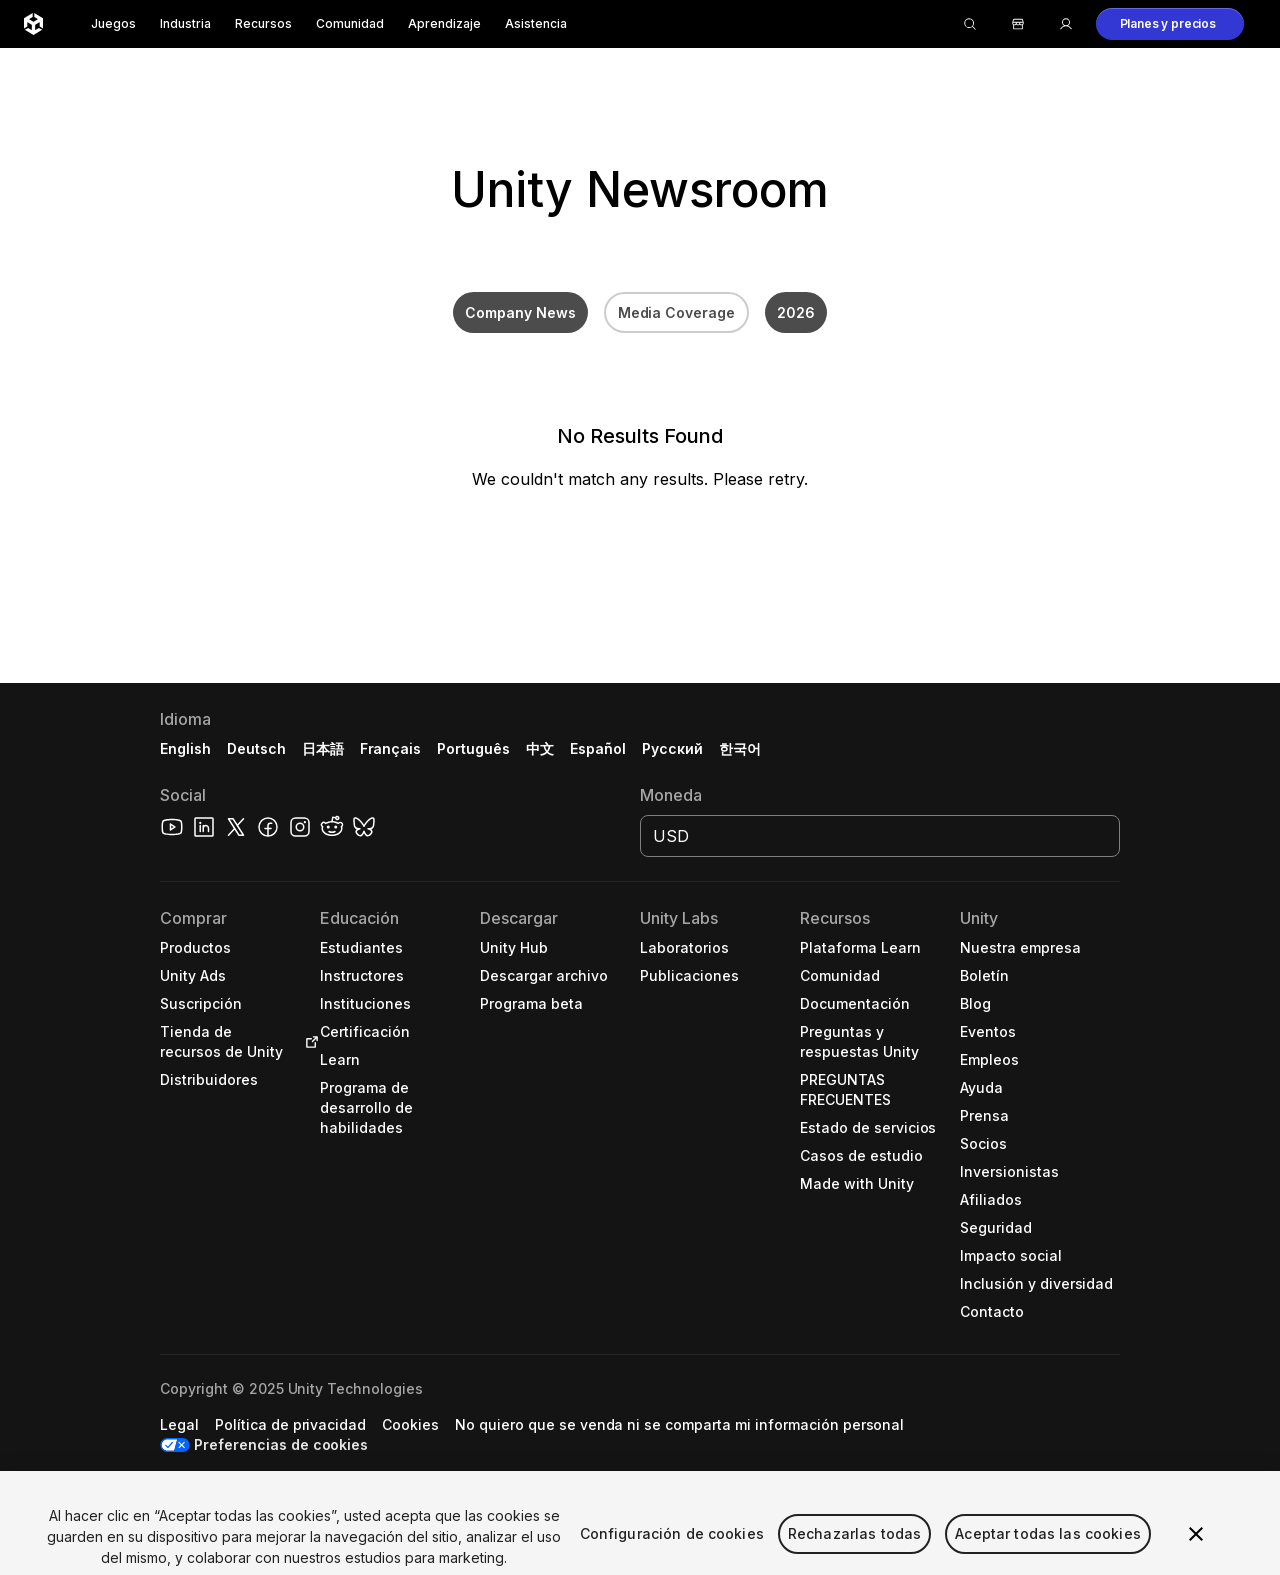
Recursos (263, 23)
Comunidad (350, 23)
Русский (672, 748)
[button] (1170, 24)
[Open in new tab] (308, 1042)
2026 (796, 312)
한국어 (740, 748)
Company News (520, 312)
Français (391, 748)
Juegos (113, 23)
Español (598, 748)
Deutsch (256, 748)
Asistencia (536, 23)
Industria (185, 23)
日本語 (323, 748)
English (185, 748)
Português (473, 748)
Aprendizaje (444, 23)
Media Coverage (677, 312)
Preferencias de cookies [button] (281, 1444)
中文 (540, 748)
